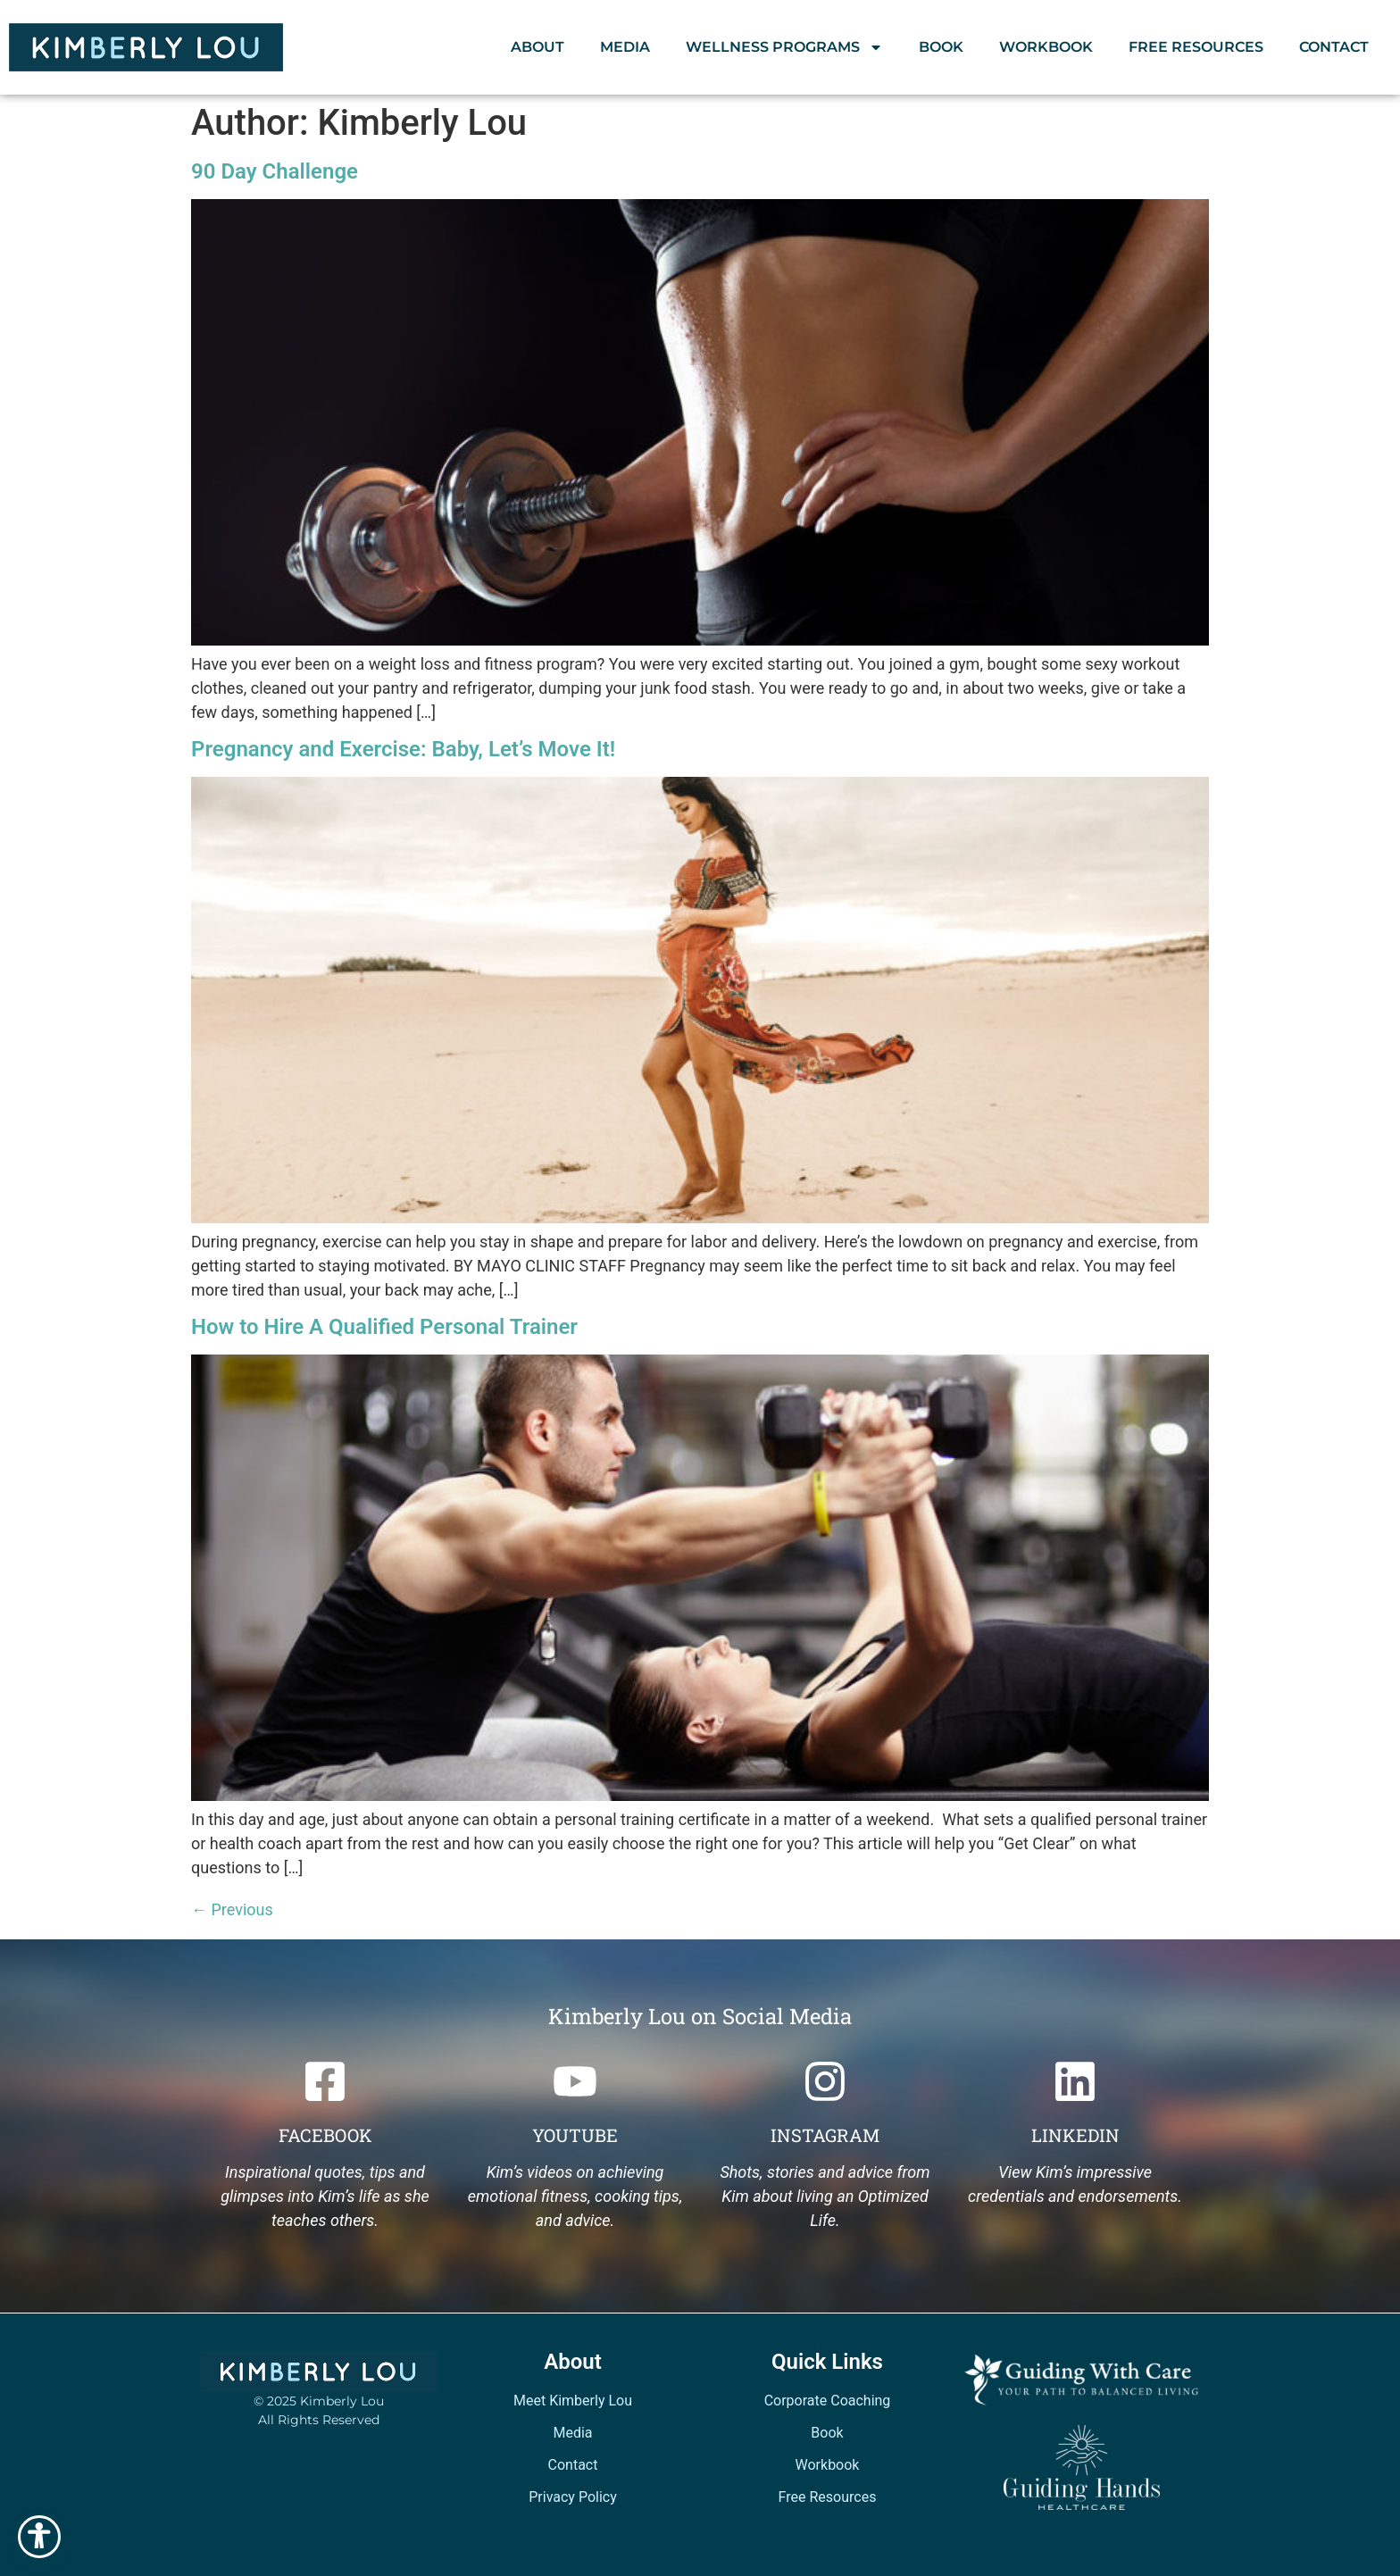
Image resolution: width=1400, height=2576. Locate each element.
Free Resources (1196, 46)
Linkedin (1075, 2135)
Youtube (575, 2135)
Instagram (825, 2135)
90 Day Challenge (274, 171)
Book (941, 46)
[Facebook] (325, 2081)
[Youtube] (575, 2081)
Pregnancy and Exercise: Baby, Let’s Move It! (403, 749)
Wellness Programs (784, 47)
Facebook (325, 2135)
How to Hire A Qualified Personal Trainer (384, 1326)
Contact (1334, 46)
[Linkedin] (1075, 2081)
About (537, 46)
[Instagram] (825, 2081)
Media (625, 46)
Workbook (1046, 46)
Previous (232, 1909)
